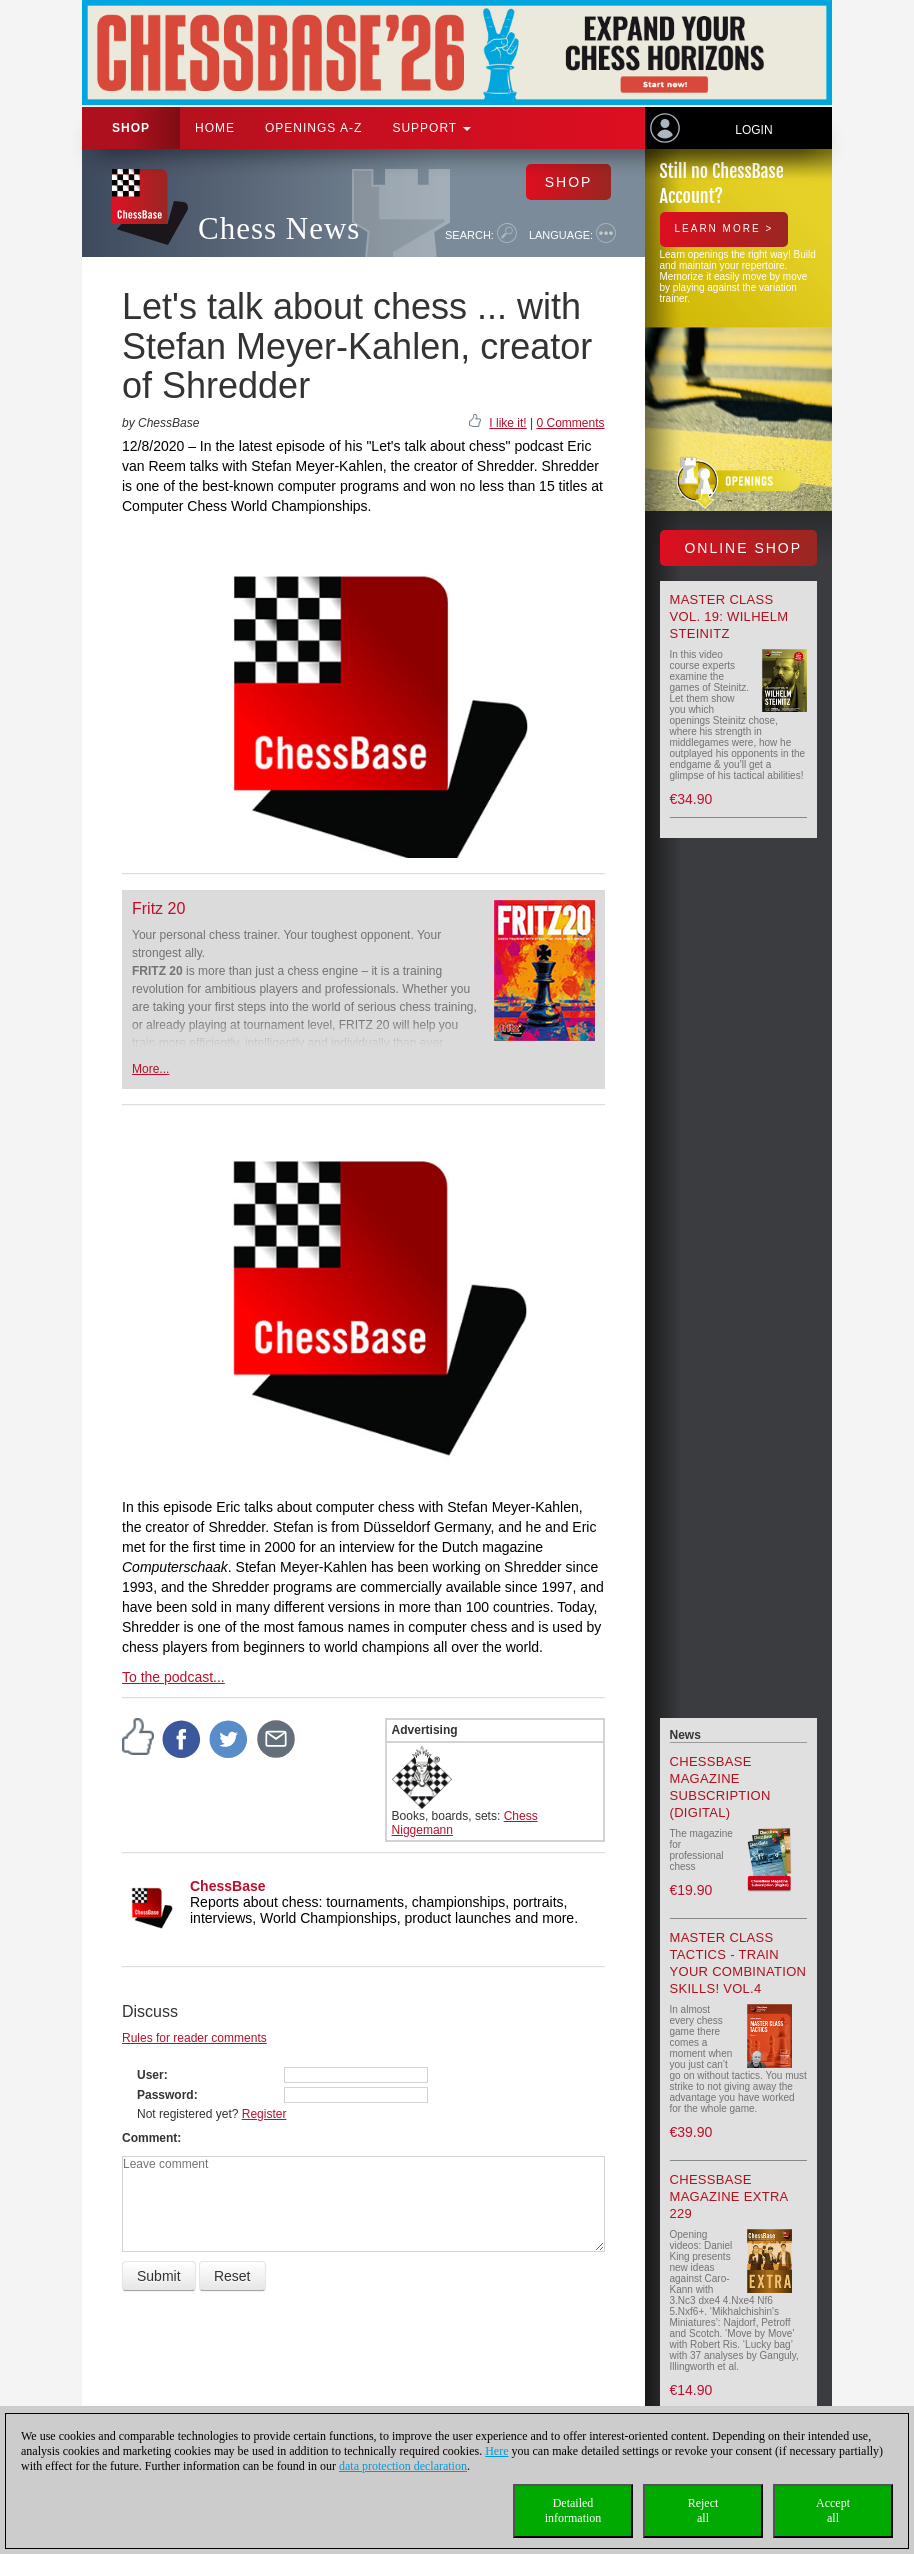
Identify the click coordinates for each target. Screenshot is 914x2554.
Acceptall (833, 2510)
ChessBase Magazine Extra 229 (729, 2196)
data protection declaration (403, 2466)
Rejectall (703, 2510)
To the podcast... (173, 1677)
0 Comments (570, 423)
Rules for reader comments (194, 2038)
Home (215, 128)
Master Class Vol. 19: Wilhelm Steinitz (729, 616)
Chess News (279, 228)
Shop (131, 128)
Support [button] (431, 128)
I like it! (507, 423)
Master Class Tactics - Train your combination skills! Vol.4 (738, 1963)
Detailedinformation (573, 2510)
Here (496, 2451)
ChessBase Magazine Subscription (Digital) (720, 1787)
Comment (149, 2138)
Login (753, 130)
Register (264, 2114)
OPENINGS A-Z (313, 128)
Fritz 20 (158, 908)
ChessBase (228, 1886)
